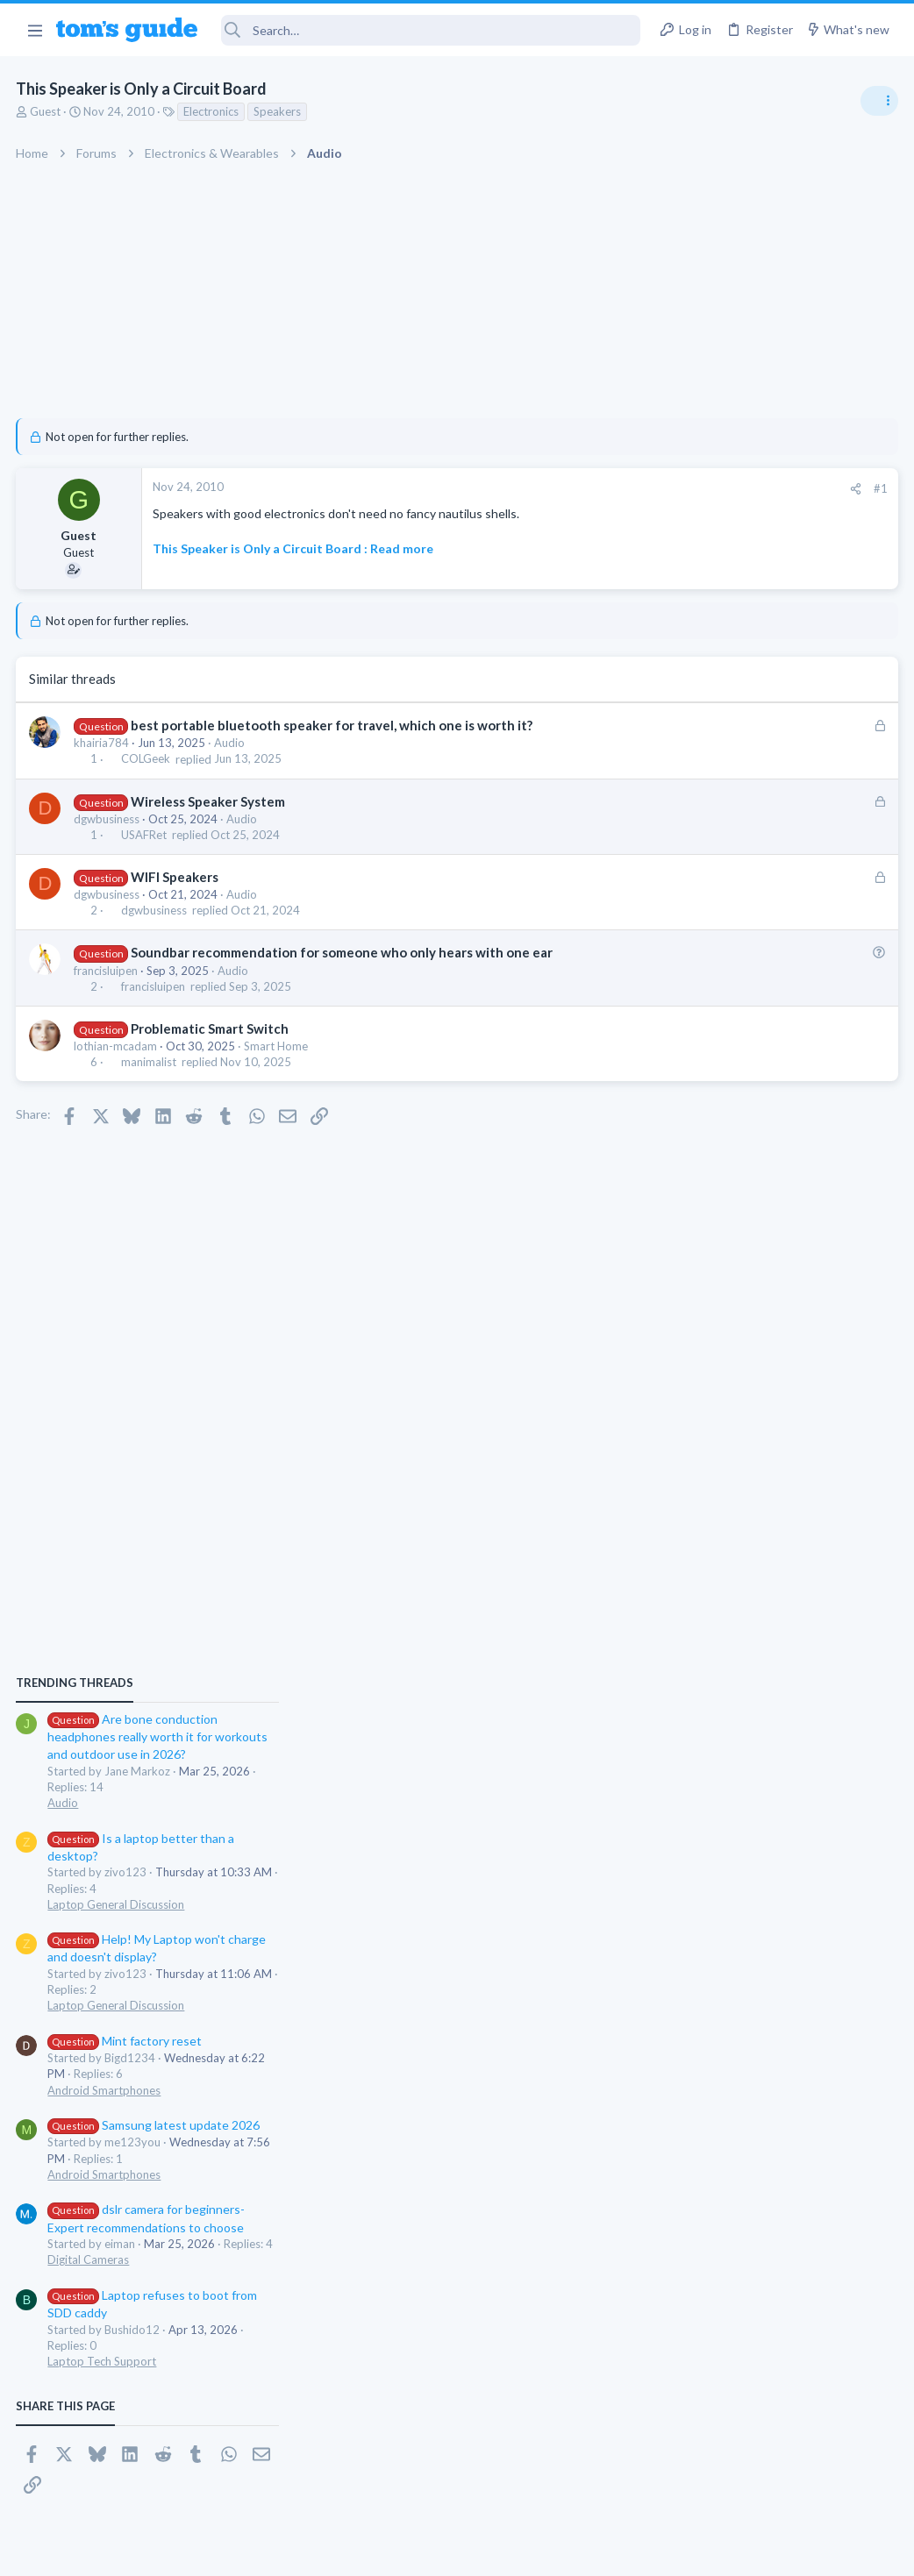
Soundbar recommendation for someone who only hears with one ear (342, 952)
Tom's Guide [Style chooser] (771, 2478)
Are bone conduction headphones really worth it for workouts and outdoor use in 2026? (775, 1008)
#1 (598, 488)
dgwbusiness (108, 819)
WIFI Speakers (175, 877)
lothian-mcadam (117, 1046)
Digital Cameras (705, 1531)
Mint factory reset (742, 1311)
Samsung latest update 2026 (771, 1396)
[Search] (430, 30)
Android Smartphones (721, 1361)
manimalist (149, 1062)
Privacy (502, 2551)
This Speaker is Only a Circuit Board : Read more (294, 548)
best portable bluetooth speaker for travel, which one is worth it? (332, 725)
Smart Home (278, 1046)
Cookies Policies (391, 2551)
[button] (35, 30)
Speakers (279, 111)
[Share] (573, 488)
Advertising (268, 2551)
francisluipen (107, 971)
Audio (231, 743)
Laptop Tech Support (719, 1632)
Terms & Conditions (623, 2551)
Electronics (212, 111)
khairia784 (103, 743)
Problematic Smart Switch (210, 1028)
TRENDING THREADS (692, 953)
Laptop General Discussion (733, 1175)
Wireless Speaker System (209, 801)
